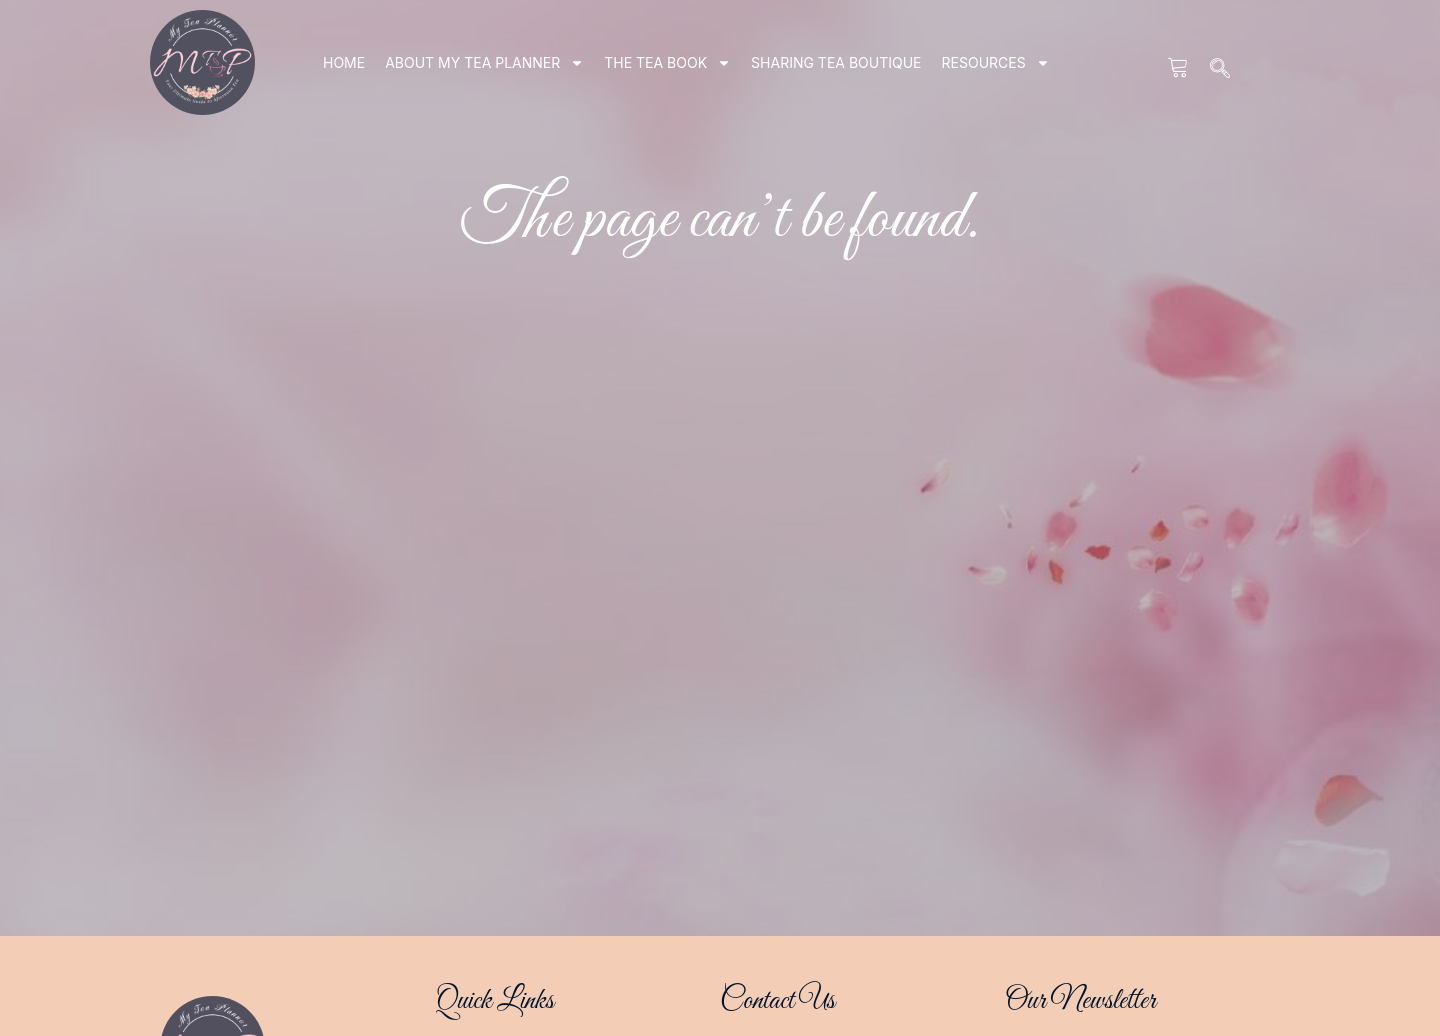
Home (344, 62)
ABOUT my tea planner (484, 63)
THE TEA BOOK (667, 63)
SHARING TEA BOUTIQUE (836, 62)
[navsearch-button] (1221, 70)
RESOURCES (996, 63)
